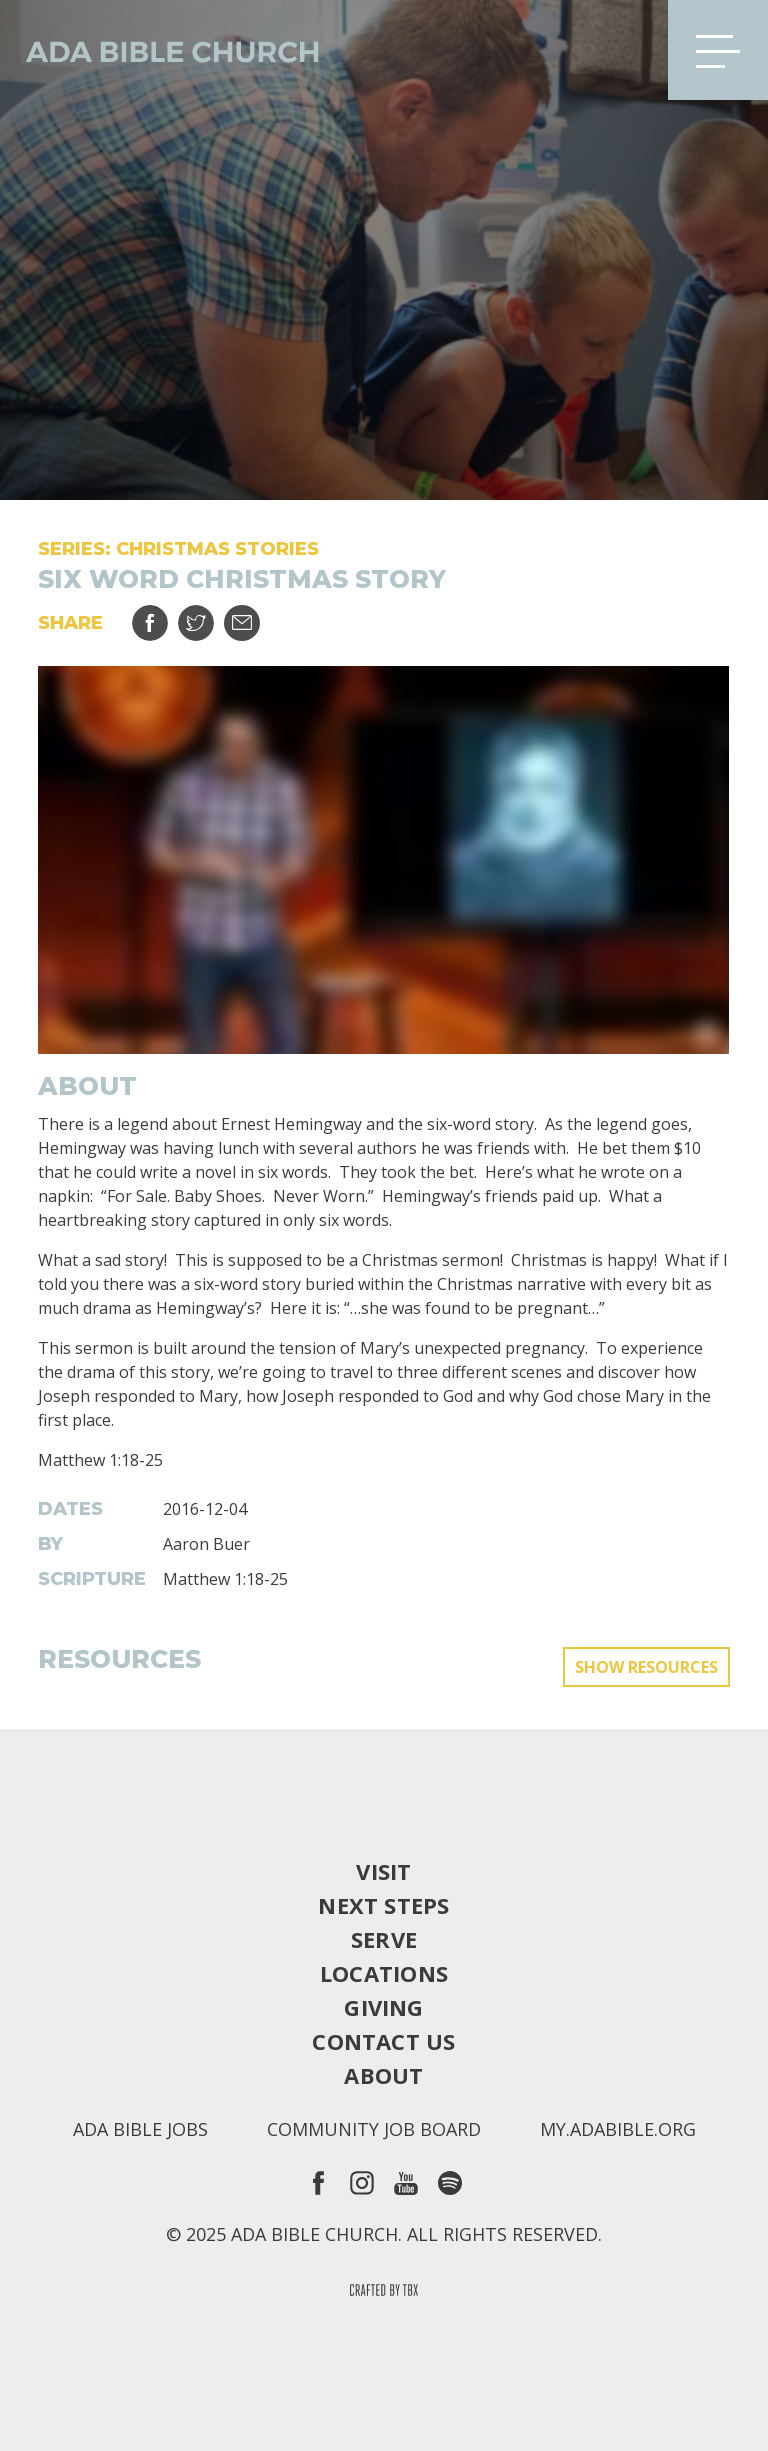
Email (254, 615)
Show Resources (646, 1667)
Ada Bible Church (160, 50)
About (383, 2075)
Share (162, 615)
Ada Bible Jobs (140, 2129)
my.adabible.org (618, 2129)
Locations (384, 1973)
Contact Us (383, 2041)
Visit (383, 1871)
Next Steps (383, 1905)
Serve (384, 1939)
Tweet (208, 615)
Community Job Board (374, 2129)
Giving (383, 2007)
